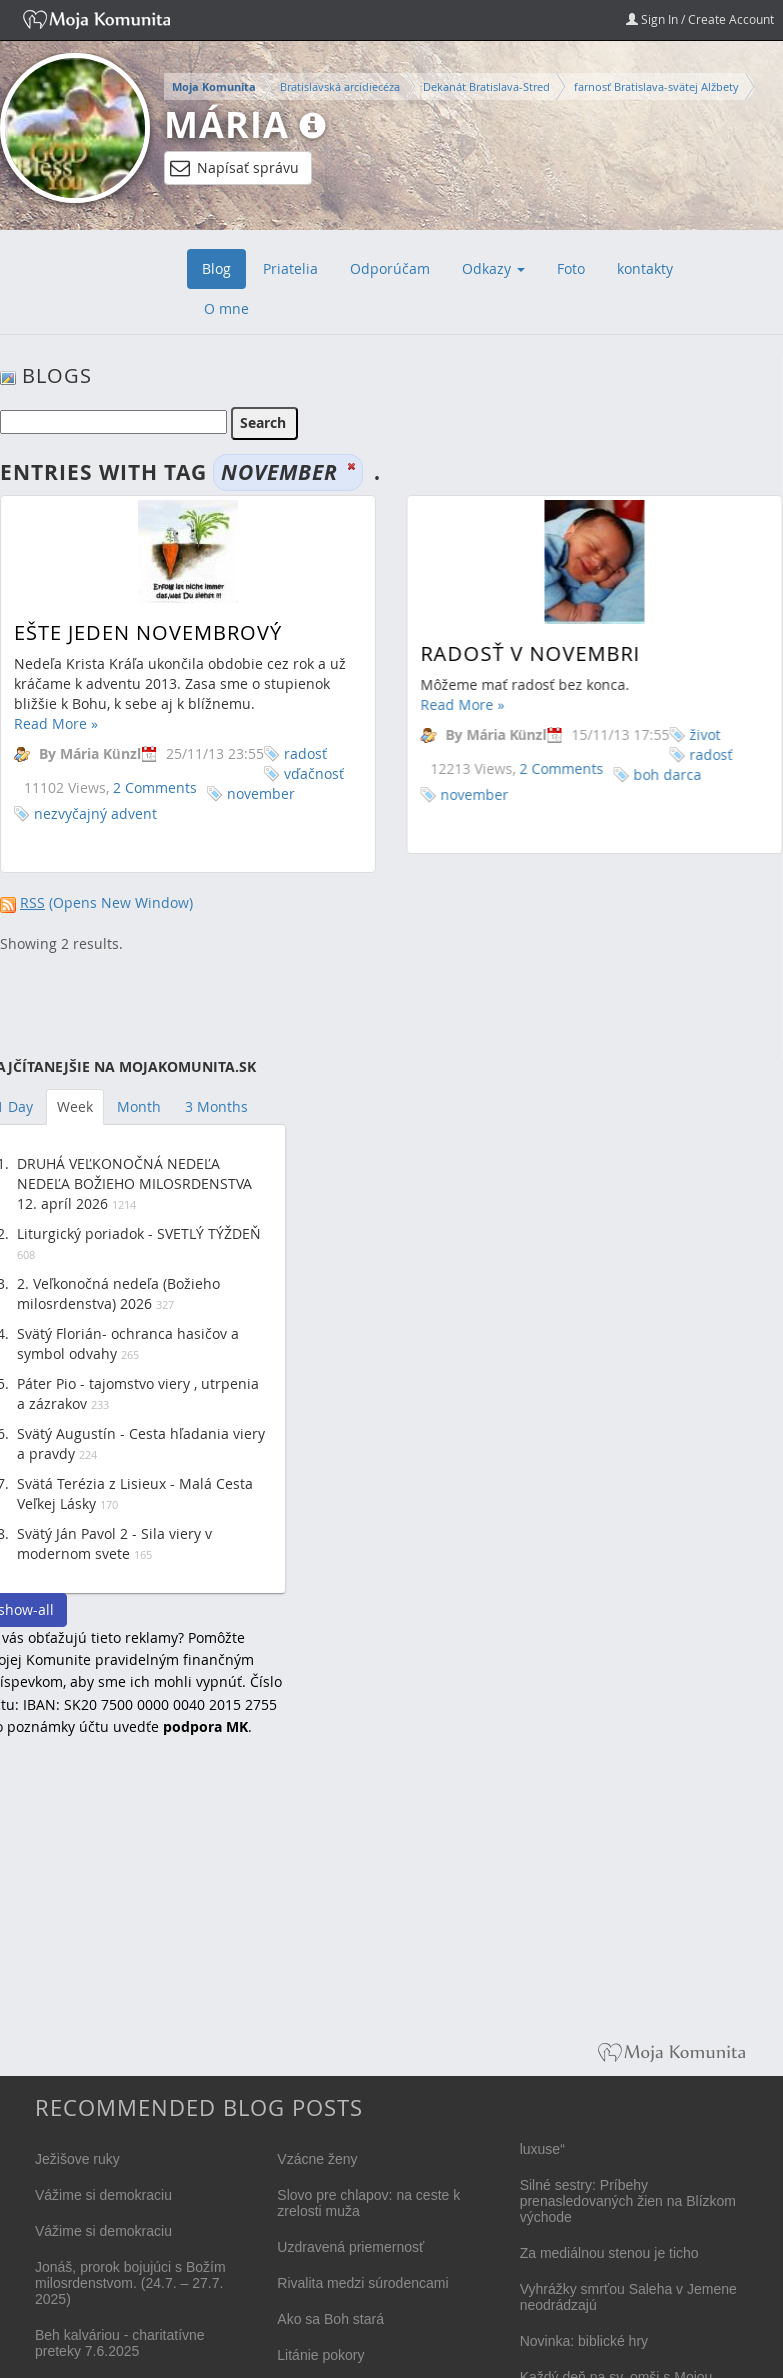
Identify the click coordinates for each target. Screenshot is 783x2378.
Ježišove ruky (77, 2159)
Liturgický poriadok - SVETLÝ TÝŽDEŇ (139, 1233)
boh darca (666, 774)
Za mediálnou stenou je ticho (609, 2253)
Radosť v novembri (529, 653)
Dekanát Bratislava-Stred (486, 86)
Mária (226, 124)
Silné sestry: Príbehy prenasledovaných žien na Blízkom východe (628, 2201)
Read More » (56, 723)
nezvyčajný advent (95, 813)
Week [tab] (75, 1106)
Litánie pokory (320, 2355)
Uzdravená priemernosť (350, 2247)
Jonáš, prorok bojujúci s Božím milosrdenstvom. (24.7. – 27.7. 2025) (130, 2283)
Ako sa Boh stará (330, 2319)
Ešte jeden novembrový (148, 632)
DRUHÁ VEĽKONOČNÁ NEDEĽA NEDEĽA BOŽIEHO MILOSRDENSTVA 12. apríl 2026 (134, 1183)
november (261, 793)
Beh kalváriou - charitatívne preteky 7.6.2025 (120, 2343)
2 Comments (155, 787)
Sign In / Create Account (700, 19)
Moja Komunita (214, 87)
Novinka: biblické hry (584, 2341)
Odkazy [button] (493, 268)
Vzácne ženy (317, 2159)
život (703, 734)
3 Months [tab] (216, 1106)
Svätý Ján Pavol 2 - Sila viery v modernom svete (114, 1543)
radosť (305, 753)
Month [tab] (139, 1106)
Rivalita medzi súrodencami (362, 2283)
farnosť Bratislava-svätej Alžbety (656, 86)
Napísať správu (234, 168)
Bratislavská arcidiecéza (340, 86)
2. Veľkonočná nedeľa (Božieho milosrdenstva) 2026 (118, 1293)
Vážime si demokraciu (103, 2195)
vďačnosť (314, 773)
